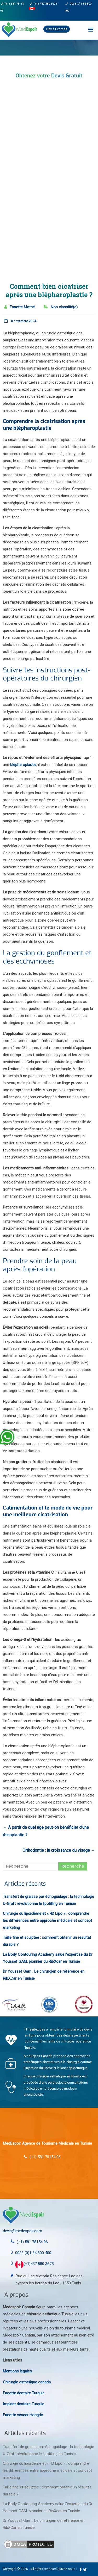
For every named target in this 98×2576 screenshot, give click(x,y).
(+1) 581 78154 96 (32, 2242)
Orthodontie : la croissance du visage (58, 1850)
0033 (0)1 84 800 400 (33, 2252)
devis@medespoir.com (22, 2231)
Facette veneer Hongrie (23, 2415)
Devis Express (56, 29)
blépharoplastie (23, 764)
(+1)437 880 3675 (34, 2263)
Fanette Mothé (22, 307)
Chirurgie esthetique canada (27, 2382)
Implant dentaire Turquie (23, 2404)
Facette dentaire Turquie (23, 2393)
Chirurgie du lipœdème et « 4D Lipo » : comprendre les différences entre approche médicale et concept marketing (47, 1920)
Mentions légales (17, 2371)
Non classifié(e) (64, 307)
